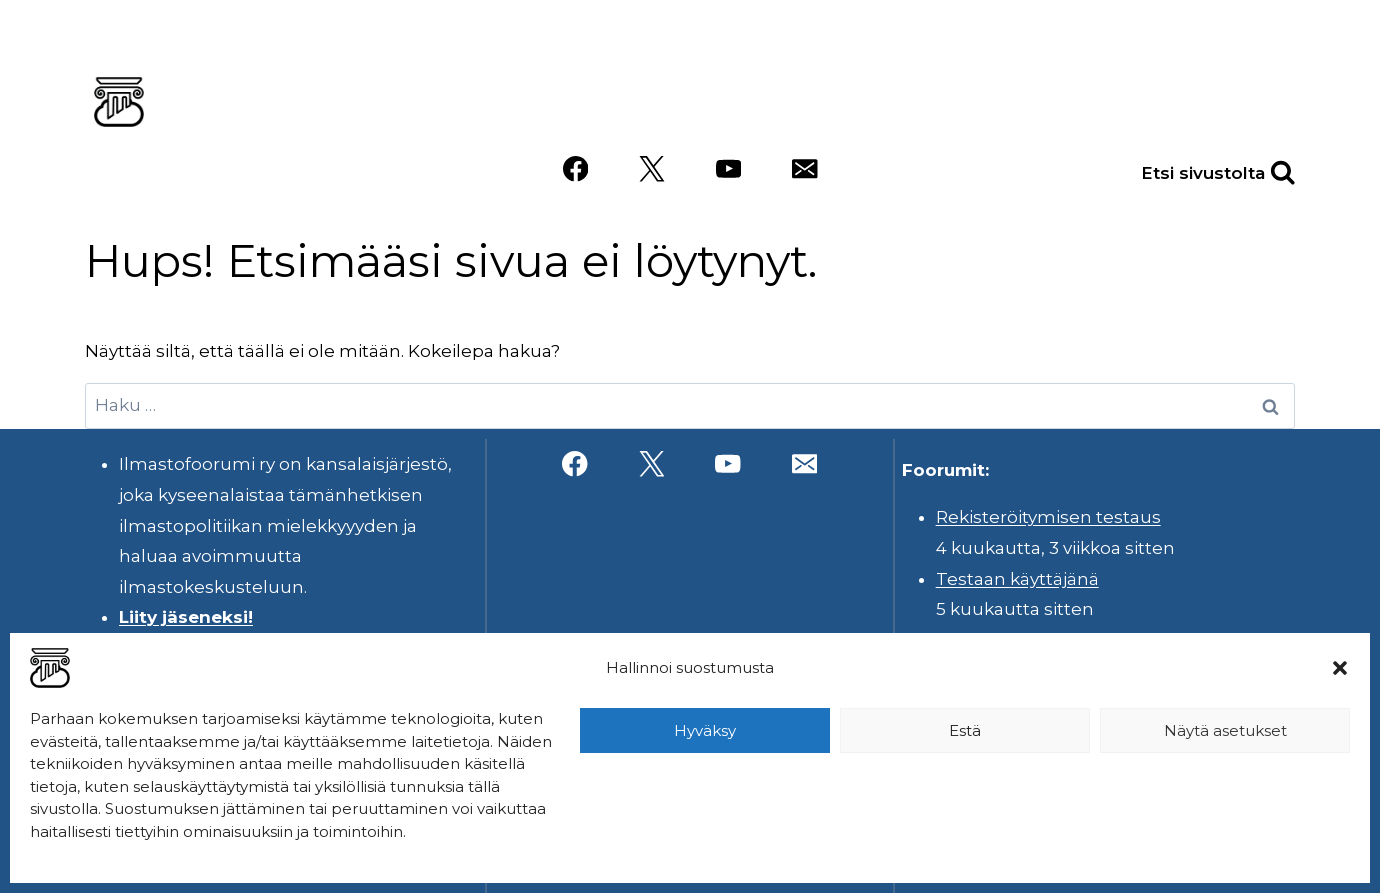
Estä (965, 730)
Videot (1249, 97)
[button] (1340, 668)
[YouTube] (728, 169)
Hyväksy (705, 730)
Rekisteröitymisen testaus (1048, 517)
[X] (651, 169)
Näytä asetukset (1225, 730)
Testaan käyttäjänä (1017, 579)
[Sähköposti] (804, 169)
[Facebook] (575, 169)
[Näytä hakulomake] (1261, 169)
